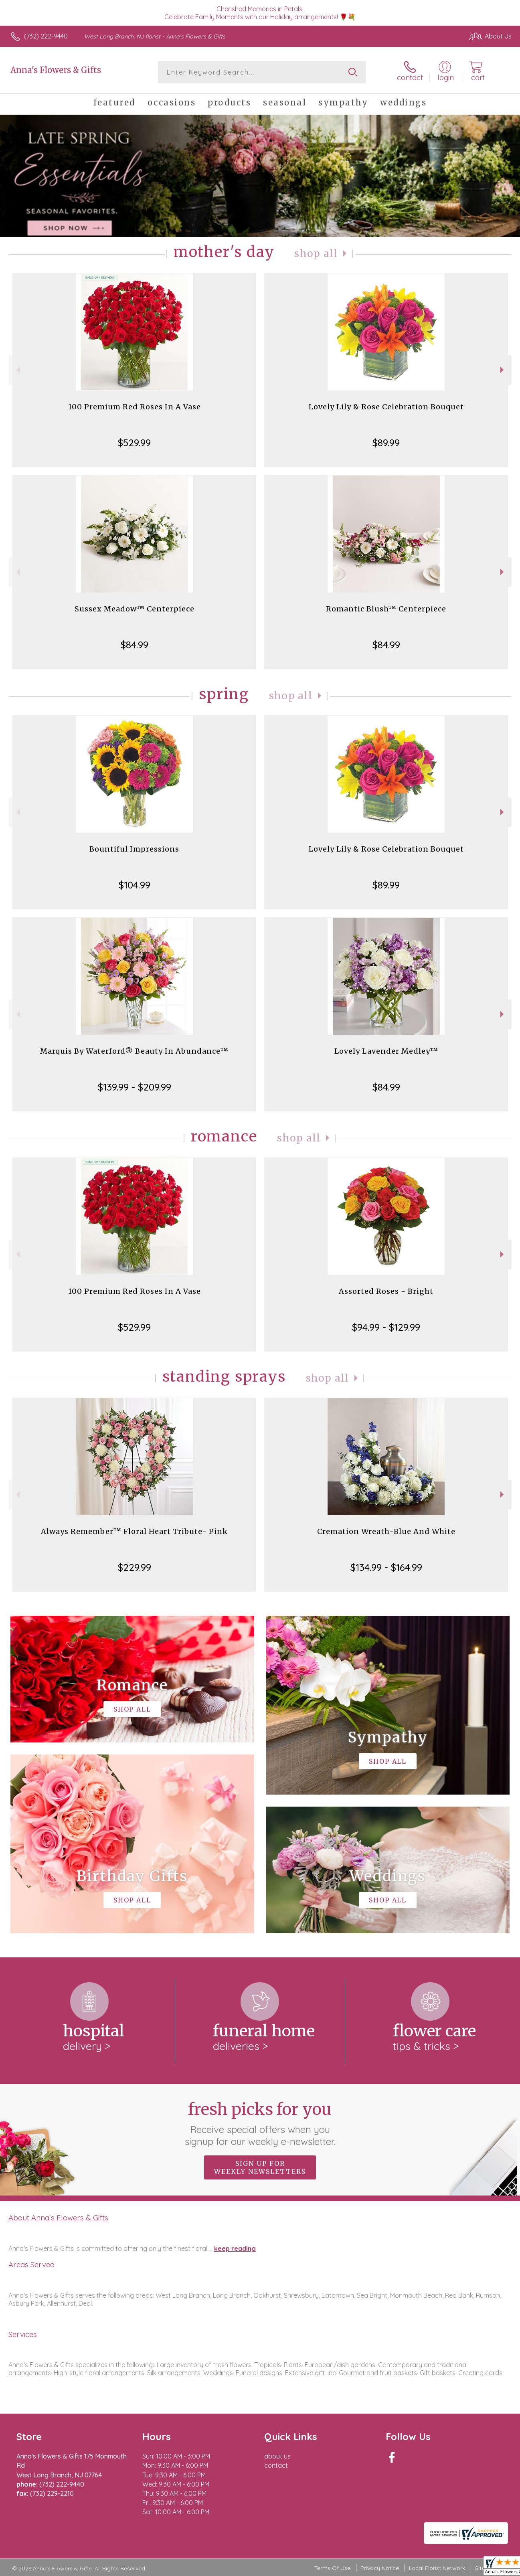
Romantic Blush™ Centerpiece (386, 608)
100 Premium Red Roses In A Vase (134, 406)
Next (503, 370)
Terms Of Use (332, 2568)
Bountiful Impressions (134, 849)
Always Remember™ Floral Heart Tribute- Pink (134, 1531)
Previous (17, 370)
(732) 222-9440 (46, 36)
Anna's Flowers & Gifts (55, 70)
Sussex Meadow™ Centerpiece (134, 608)
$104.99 (134, 885)
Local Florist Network (437, 2568)
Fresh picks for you (260, 2123)
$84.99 (134, 645)
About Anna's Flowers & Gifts (58, 2217)
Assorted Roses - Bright (386, 1291)
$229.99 (134, 1567)
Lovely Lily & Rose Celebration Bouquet (386, 406)
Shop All (316, 253)
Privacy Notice (379, 2568)
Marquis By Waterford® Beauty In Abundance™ (134, 1051)
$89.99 (386, 443)
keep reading (235, 2248)
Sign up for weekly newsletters (260, 2167)
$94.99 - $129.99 (386, 1327)
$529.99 (134, 443)
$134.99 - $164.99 (386, 1567)
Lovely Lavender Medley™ (386, 1051)
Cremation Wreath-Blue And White (386, 1531)
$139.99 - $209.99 (134, 1087)
